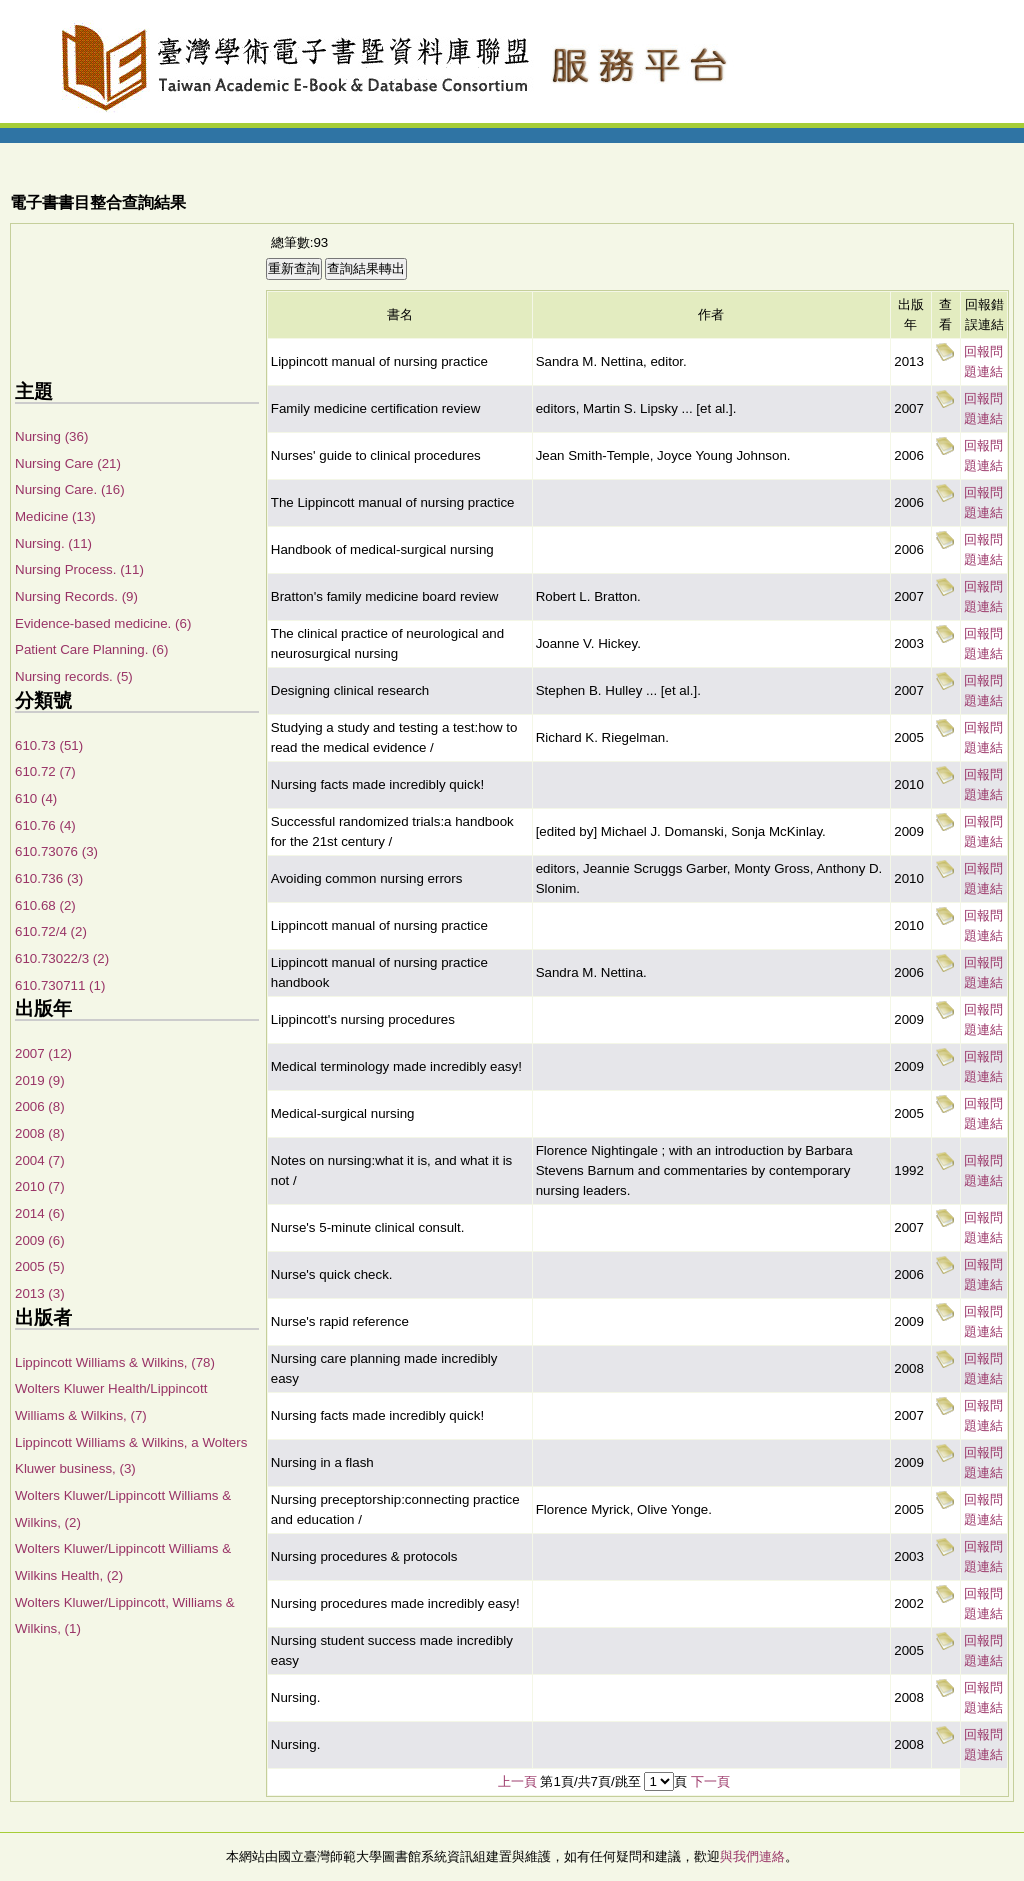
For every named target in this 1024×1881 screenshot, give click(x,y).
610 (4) (36, 798)
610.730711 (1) (60, 985)
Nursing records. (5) (74, 676)
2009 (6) (40, 1240)
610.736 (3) (49, 878)
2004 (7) (40, 1160)
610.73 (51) (49, 745)
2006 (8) (40, 1106)
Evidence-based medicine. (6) (103, 623)
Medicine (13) (55, 516)
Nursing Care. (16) (70, 489)
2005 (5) (40, 1266)
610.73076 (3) (56, 851)
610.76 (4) (45, 825)
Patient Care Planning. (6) (91, 649)
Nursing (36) (51, 436)
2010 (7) (40, 1186)
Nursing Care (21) (68, 463)
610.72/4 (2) (51, 931)
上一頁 (517, 1781)
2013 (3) (40, 1293)
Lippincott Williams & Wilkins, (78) (115, 1362)
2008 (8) (40, 1133)
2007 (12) (43, 1053)
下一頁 (710, 1781)
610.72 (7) (45, 771)
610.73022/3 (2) (62, 958)
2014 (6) (40, 1213)
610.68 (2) (45, 905)
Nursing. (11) (53, 543)
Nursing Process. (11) (79, 569)
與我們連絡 (752, 1856)
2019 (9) (40, 1080)
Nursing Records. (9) (76, 596)
